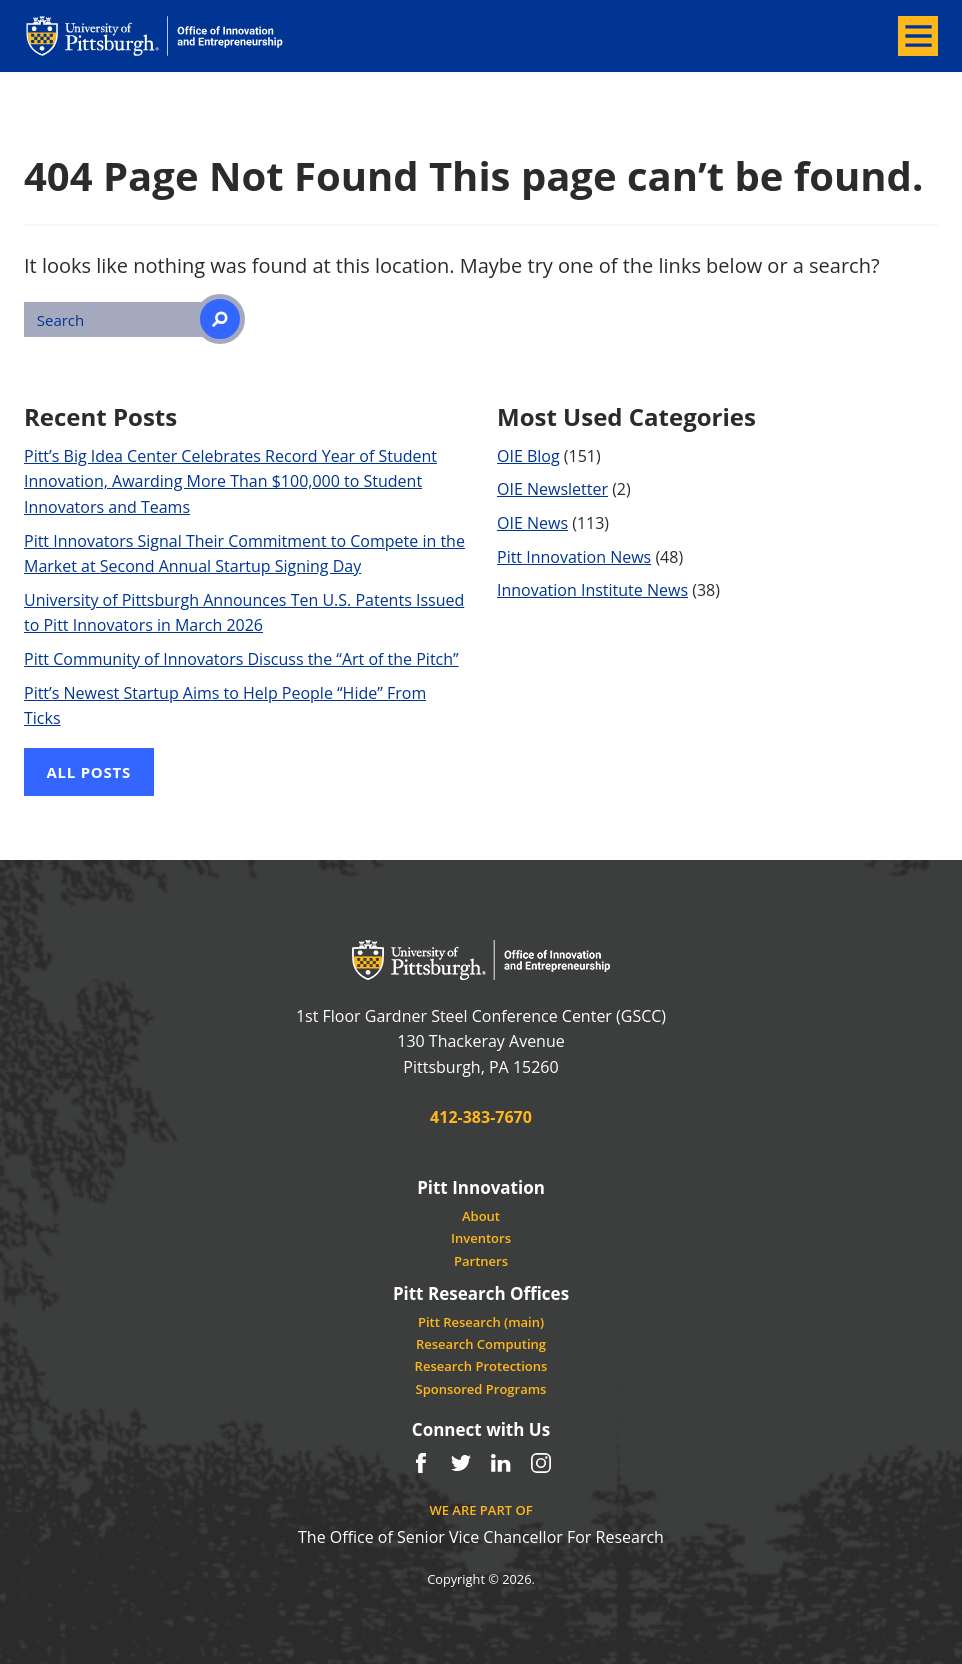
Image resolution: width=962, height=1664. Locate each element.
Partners (481, 1261)
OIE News (532, 523)
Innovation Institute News (592, 590)
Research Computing (481, 1344)
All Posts (89, 772)
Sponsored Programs (481, 1389)
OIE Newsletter (552, 489)
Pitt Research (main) (481, 1322)
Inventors (481, 1238)
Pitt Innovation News (574, 557)
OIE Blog (528, 456)
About (481, 1216)
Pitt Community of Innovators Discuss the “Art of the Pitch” (241, 659)
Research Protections (481, 1366)
